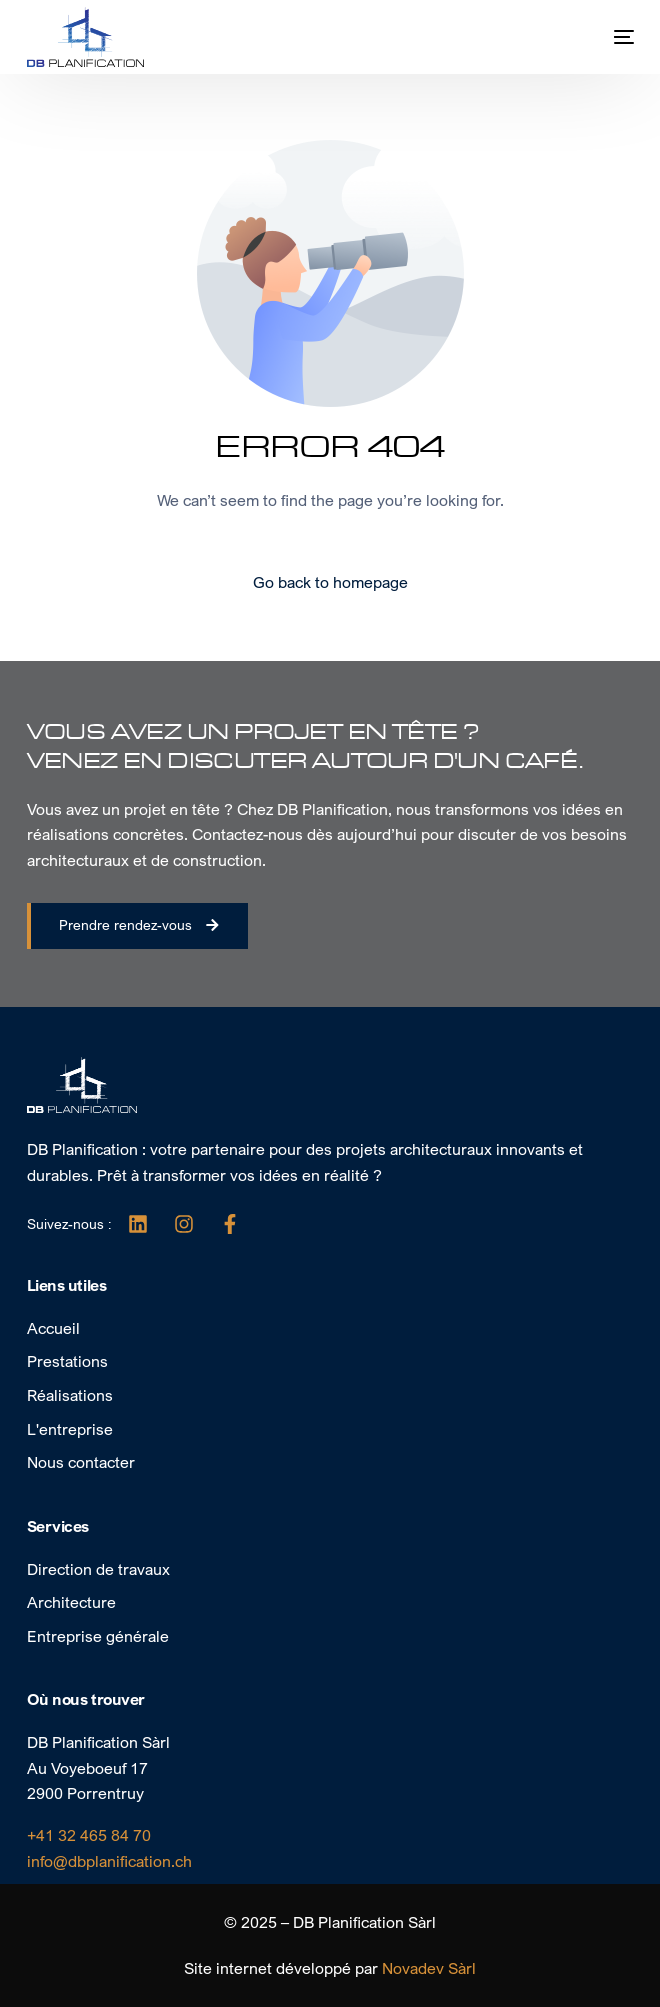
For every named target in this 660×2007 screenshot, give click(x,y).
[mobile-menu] (604, 37)
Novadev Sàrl (429, 1968)
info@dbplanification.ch (109, 1861)
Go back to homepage (330, 582)
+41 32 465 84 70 (89, 1835)
